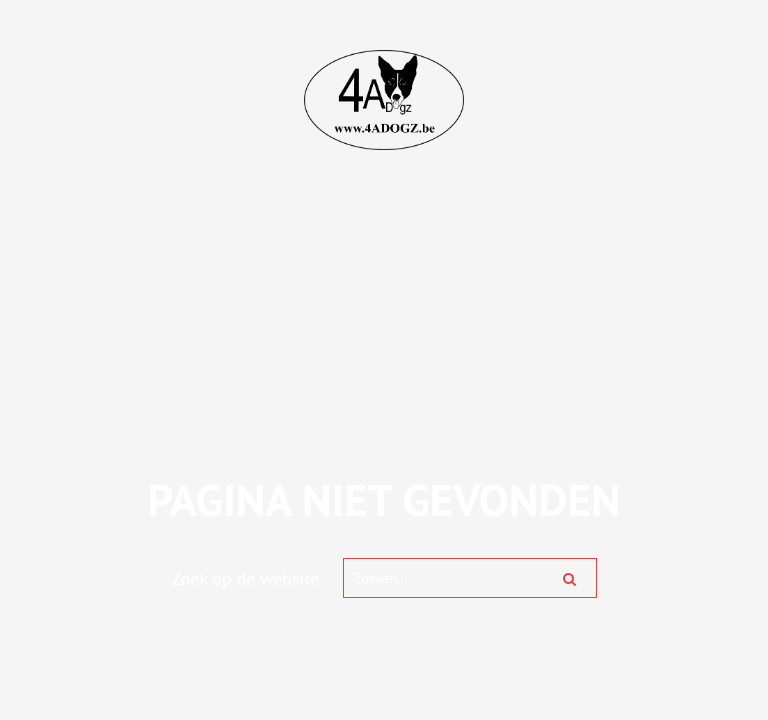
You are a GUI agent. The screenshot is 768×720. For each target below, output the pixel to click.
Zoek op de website (246, 578)
